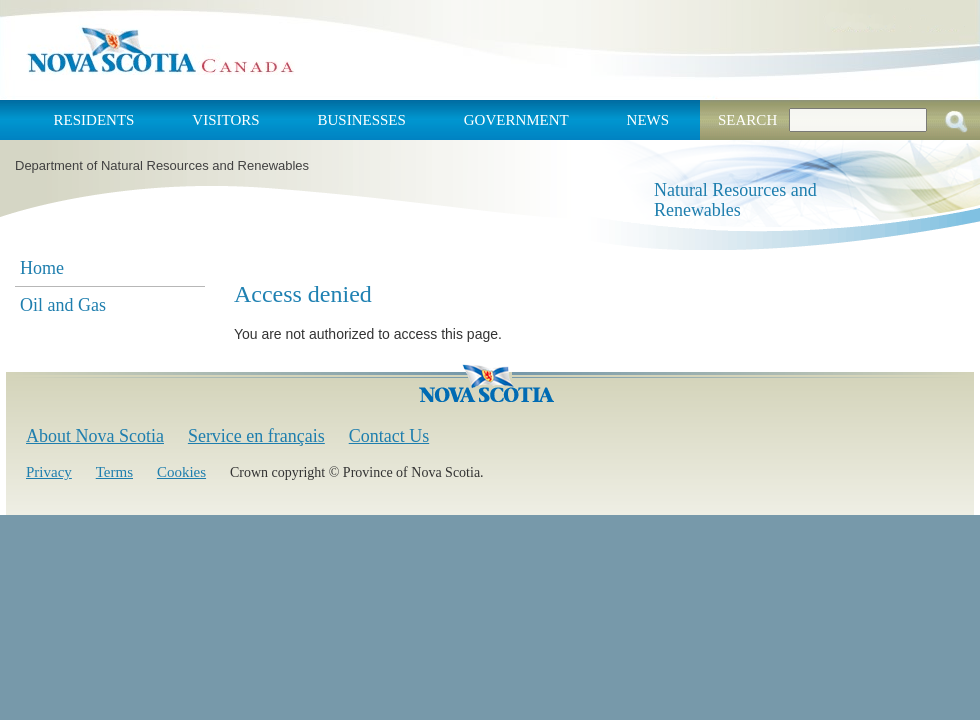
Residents (94, 120)
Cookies (181, 472)
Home (42, 268)
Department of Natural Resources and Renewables (162, 165)
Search (747, 120)
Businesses (361, 120)
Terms (114, 472)
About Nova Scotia (95, 436)
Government (516, 120)
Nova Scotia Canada (160, 50)
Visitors (225, 120)
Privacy (49, 472)
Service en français (256, 436)
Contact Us (389, 436)
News (648, 120)
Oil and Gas (63, 305)
